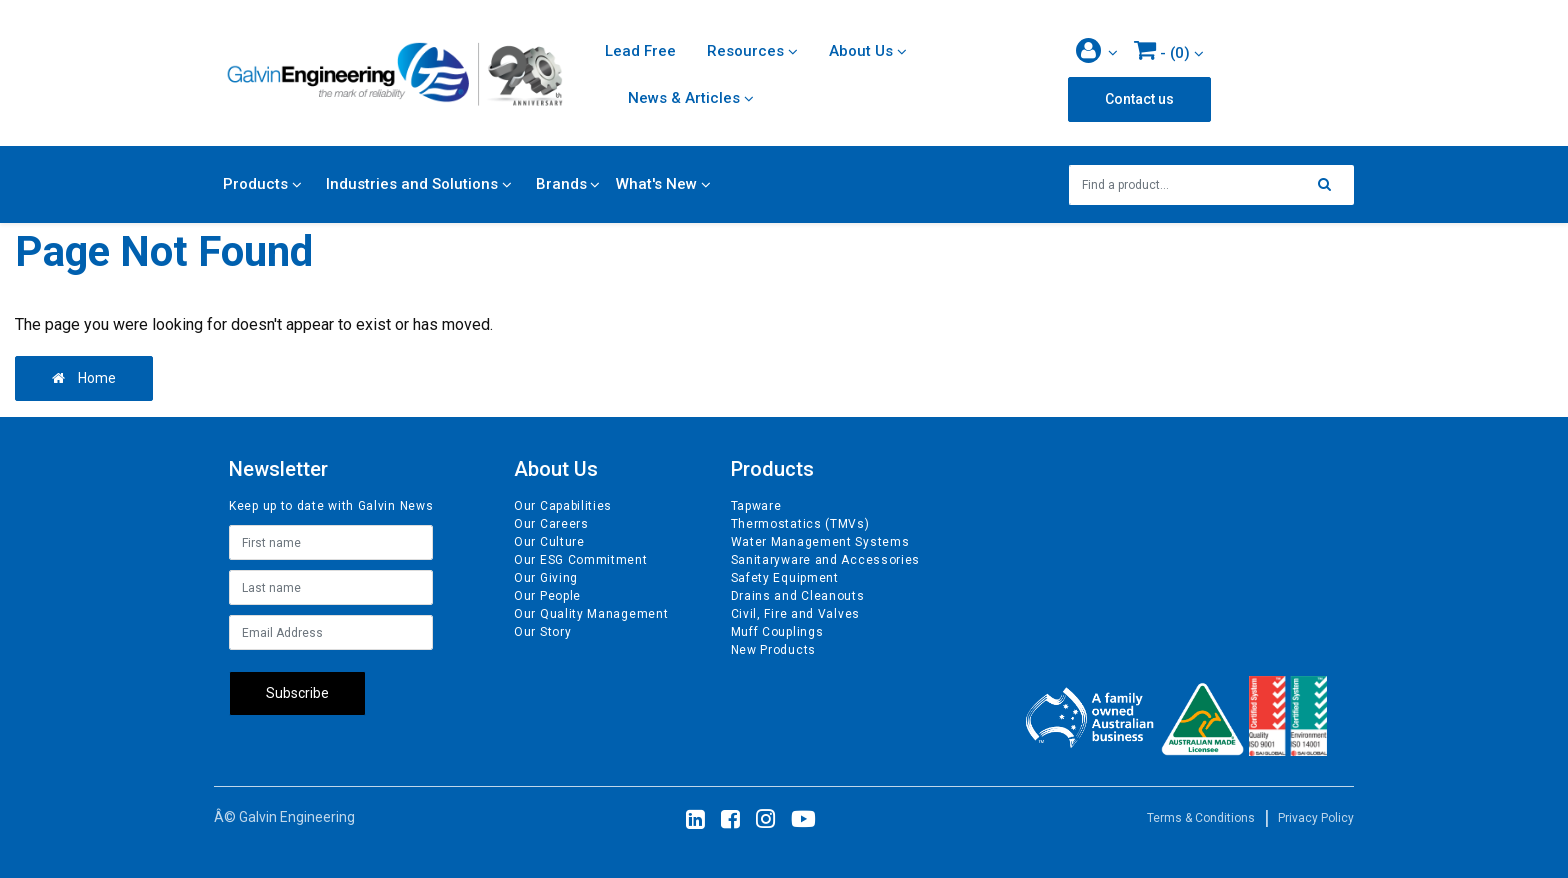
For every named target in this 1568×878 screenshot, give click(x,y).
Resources (745, 51)
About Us (861, 51)
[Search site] (1330, 185)
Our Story (542, 632)
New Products (773, 650)
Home (84, 378)
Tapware (756, 506)
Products (255, 184)
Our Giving (546, 578)
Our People (547, 596)
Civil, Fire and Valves (795, 614)
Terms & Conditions (1201, 818)
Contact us (1139, 99)
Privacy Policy (1316, 818)
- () (1162, 49)
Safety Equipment (785, 578)
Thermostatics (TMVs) (800, 524)
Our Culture (549, 542)
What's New (656, 184)
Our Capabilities (563, 506)
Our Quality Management (591, 614)
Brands (561, 184)
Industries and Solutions (412, 184)
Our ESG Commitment (581, 560)
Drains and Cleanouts (798, 596)
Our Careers (551, 524)
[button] (1097, 52)
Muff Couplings (777, 632)
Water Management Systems (820, 542)
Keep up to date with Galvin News (331, 506)
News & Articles (684, 98)
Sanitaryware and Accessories (826, 560)
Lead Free (640, 51)
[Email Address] (331, 632)
